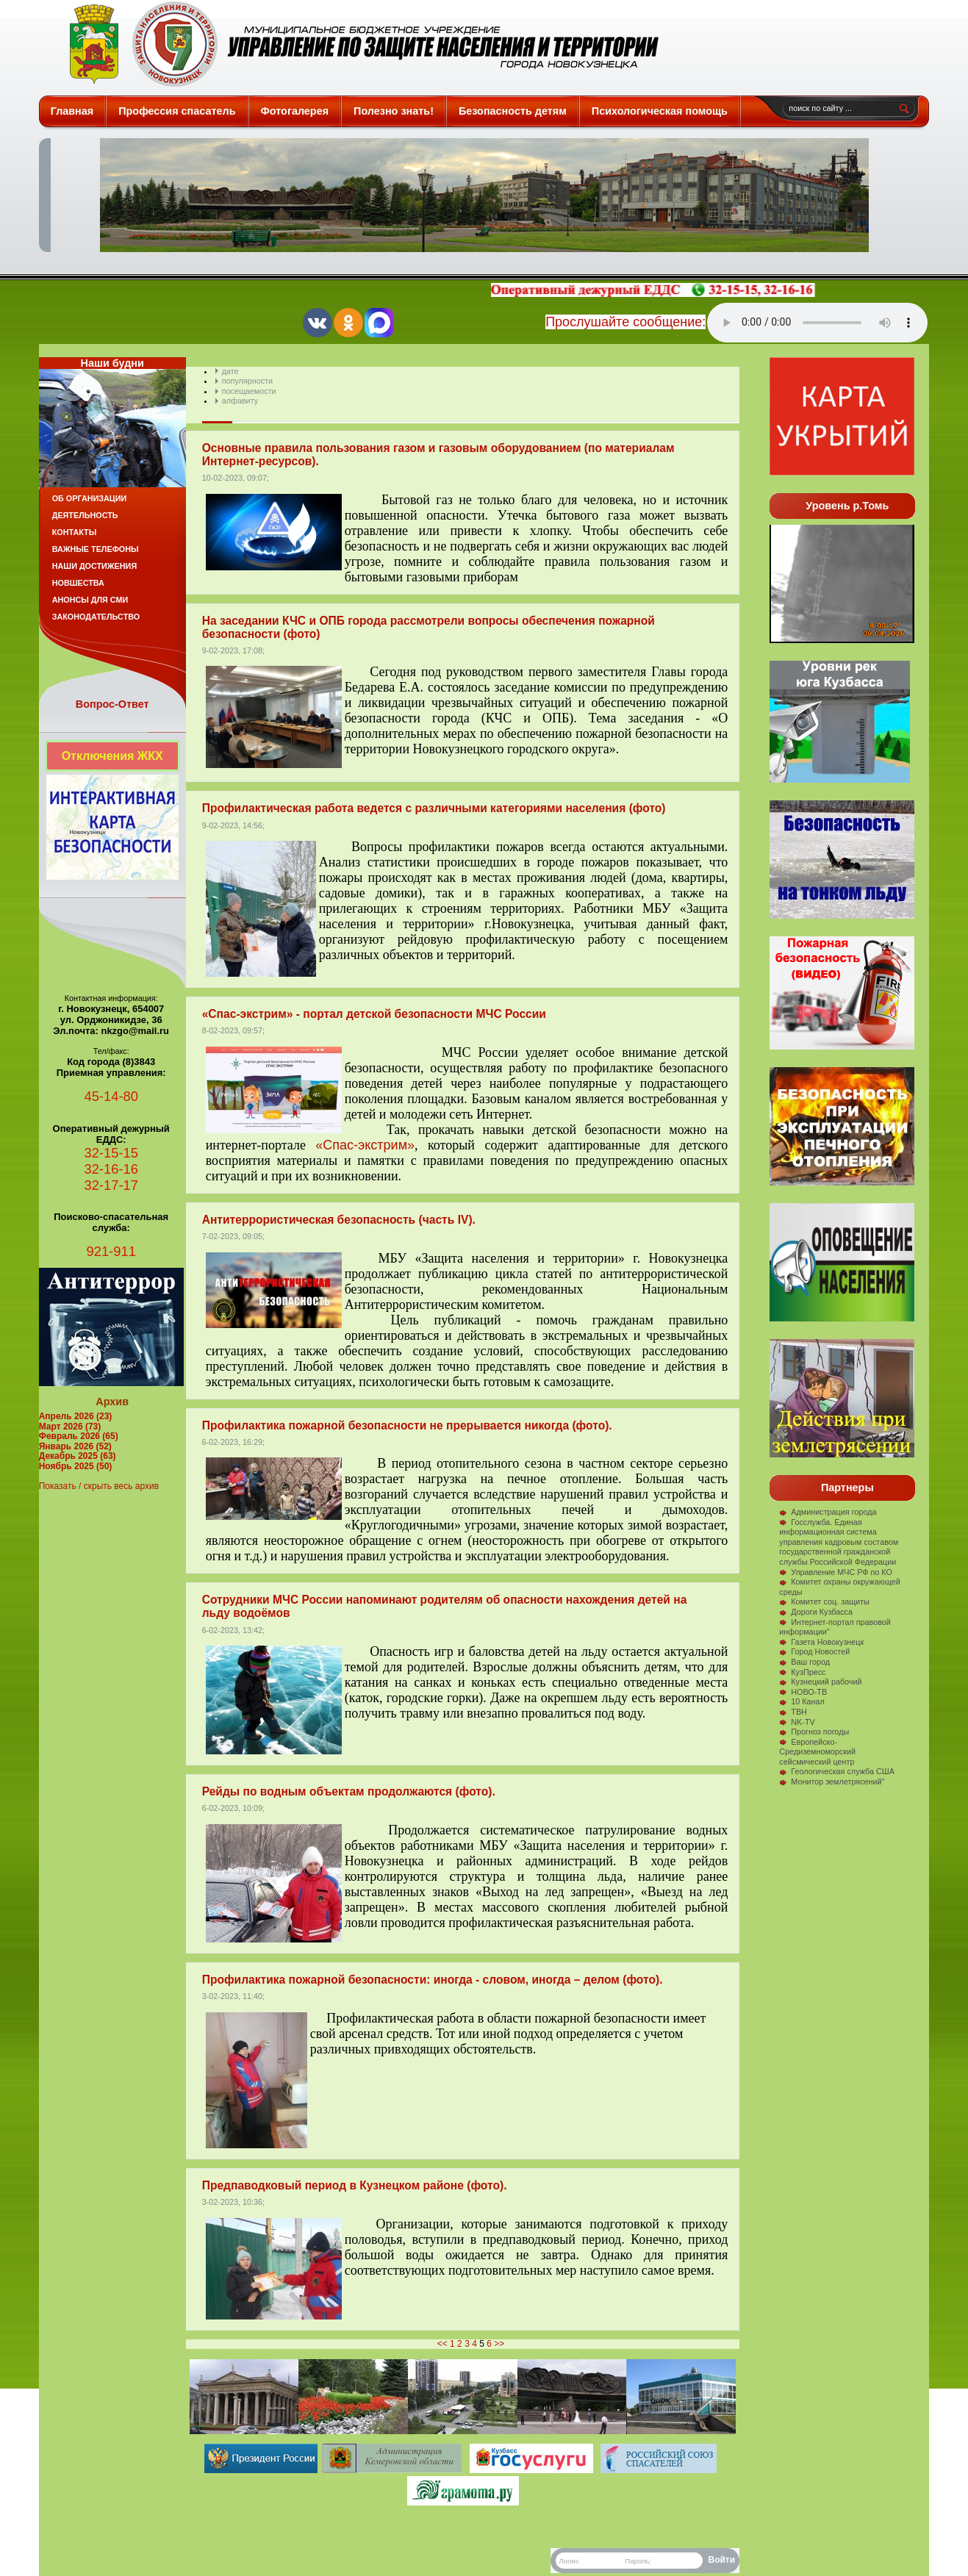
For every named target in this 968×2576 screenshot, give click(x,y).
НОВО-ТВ (803, 1691)
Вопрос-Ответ (112, 704)
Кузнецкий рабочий (820, 1681)
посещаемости (249, 391)
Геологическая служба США (836, 1771)
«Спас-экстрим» (365, 1145)
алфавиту (240, 400)
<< (442, 2344)
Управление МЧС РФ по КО (835, 1572)
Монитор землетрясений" (831, 1781)
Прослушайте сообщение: (625, 322)
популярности (247, 380)
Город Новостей (814, 1651)
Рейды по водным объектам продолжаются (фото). (348, 1791)
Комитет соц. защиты (824, 1601)
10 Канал (802, 1701)
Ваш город (804, 1661)
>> (499, 2344)
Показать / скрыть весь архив (99, 1486)
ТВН (793, 1711)
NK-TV (796, 1722)
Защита (357, 44)
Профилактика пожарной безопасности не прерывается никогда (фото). (407, 1425)
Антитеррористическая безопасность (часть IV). (339, 1219)
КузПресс (802, 1672)
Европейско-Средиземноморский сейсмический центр (817, 1751)
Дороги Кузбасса (816, 1611)
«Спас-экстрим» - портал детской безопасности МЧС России (374, 1014)
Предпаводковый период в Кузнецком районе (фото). (354, 2185)
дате (230, 371)
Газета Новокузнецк (821, 1641)
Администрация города (827, 1511)
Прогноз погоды (814, 1731)
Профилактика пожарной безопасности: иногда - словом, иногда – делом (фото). (432, 1979)
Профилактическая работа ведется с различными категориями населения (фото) (434, 808)
